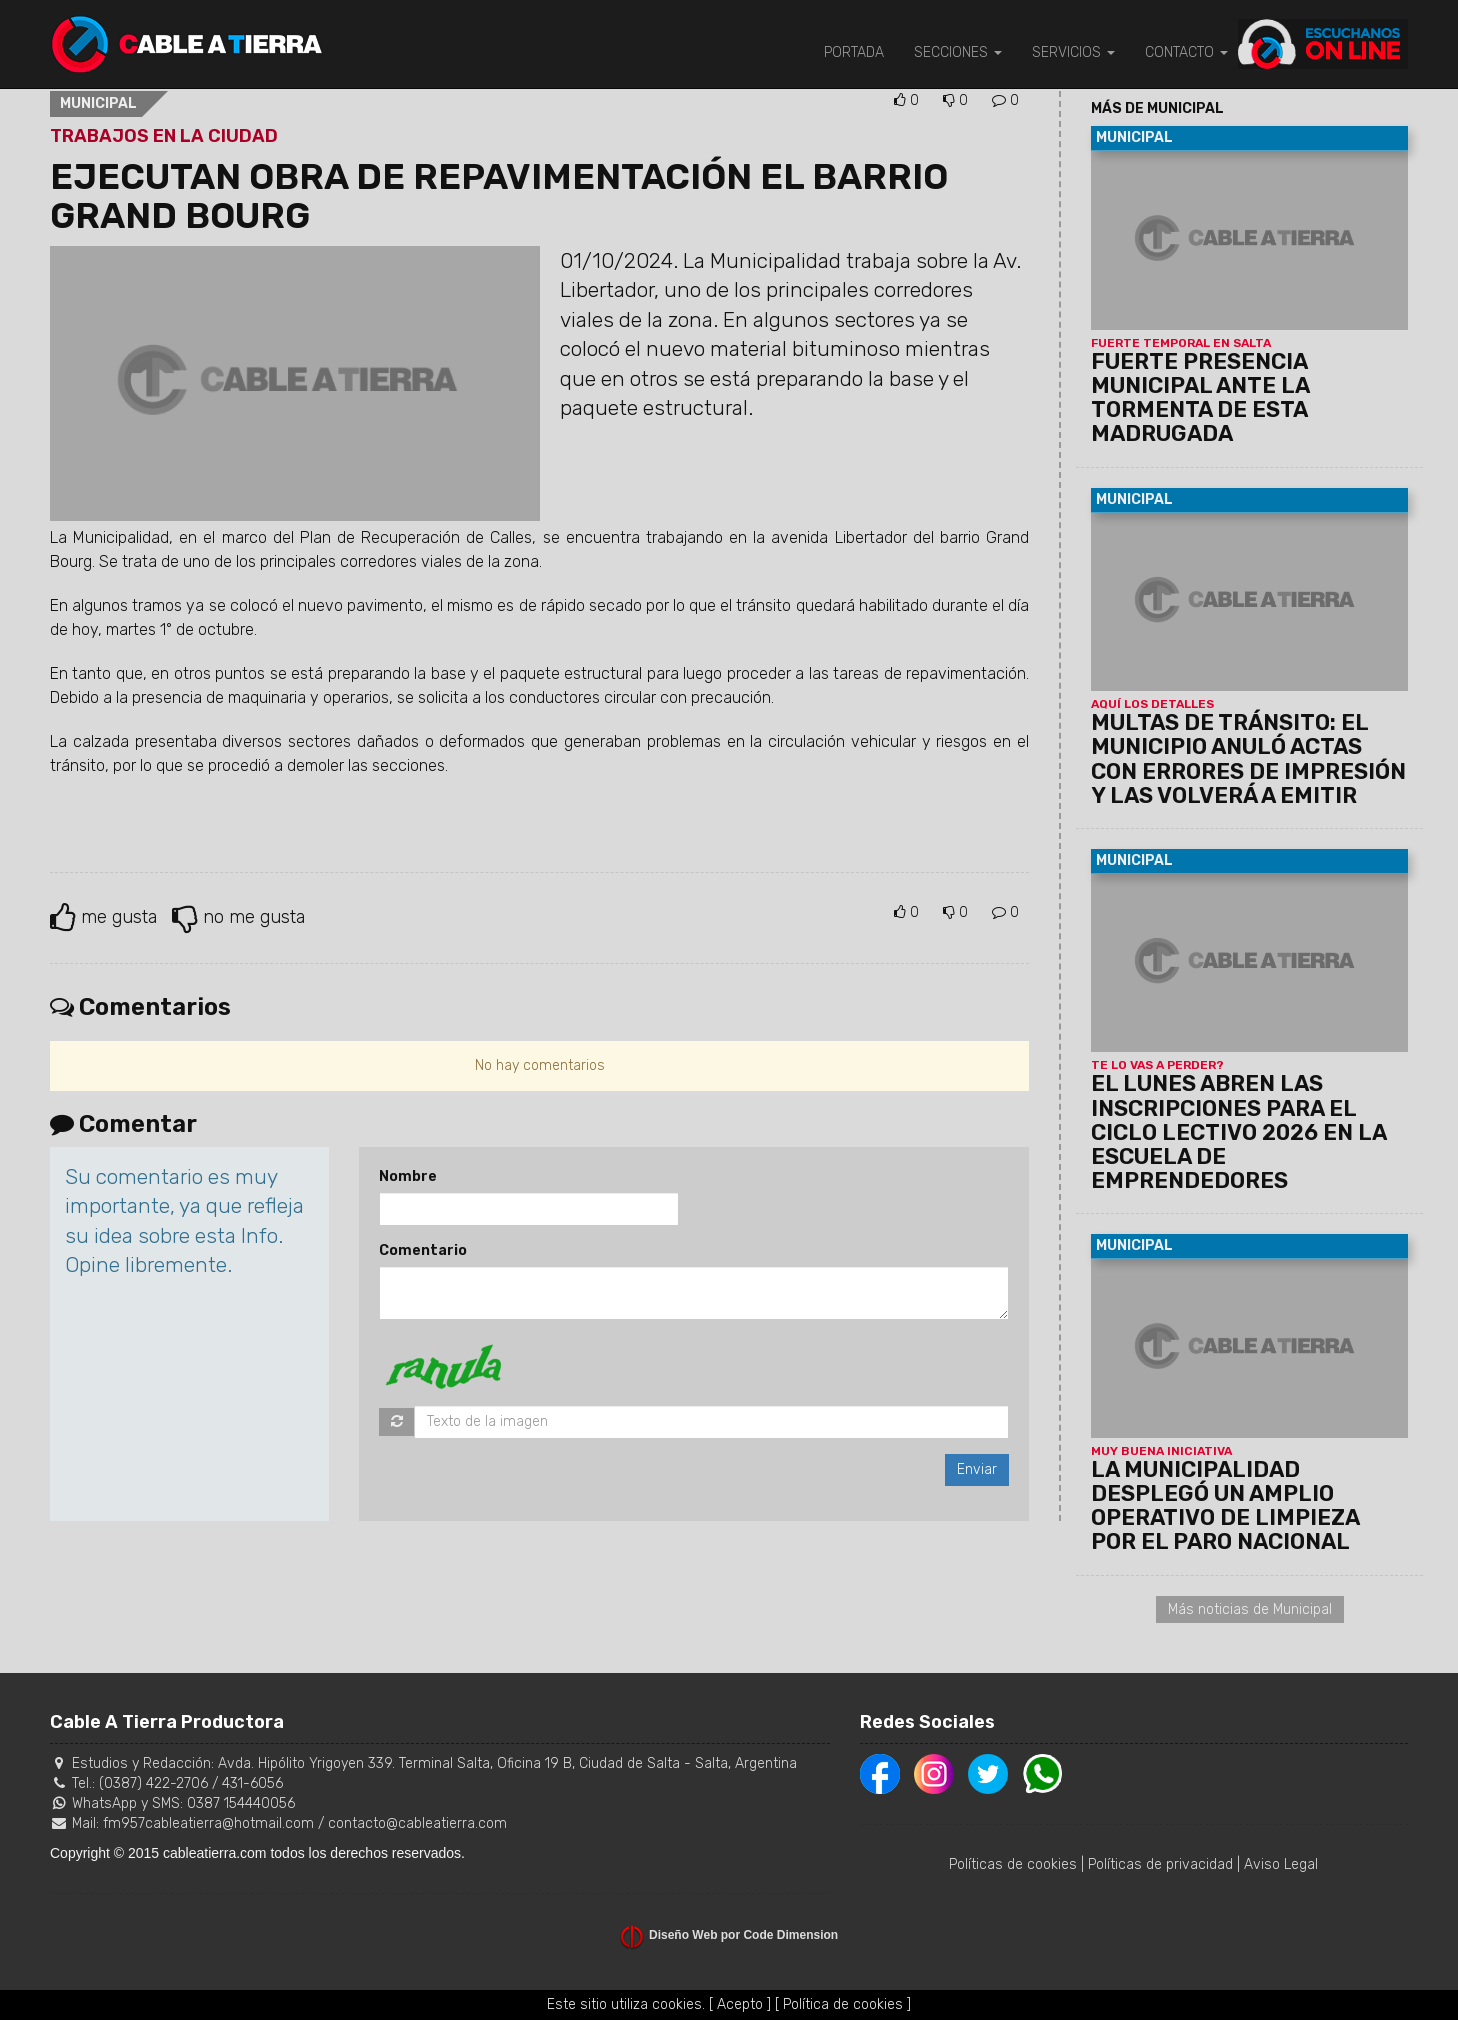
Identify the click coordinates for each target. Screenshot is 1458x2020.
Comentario (423, 1250)
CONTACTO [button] (1186, 52)
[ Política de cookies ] (843, 2004)
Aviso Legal (1281, 1864)
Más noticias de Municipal (1250, 1609)
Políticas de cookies (1013, 1864)
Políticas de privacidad (1160, 1864)
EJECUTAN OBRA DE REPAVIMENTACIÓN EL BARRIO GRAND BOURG (499, 196)
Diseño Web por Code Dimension (743, 1935)
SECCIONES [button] (958, 52)
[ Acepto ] (740, 2004)
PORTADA (854, 52)
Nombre (408, 1176)
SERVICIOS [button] (1073, 52)
